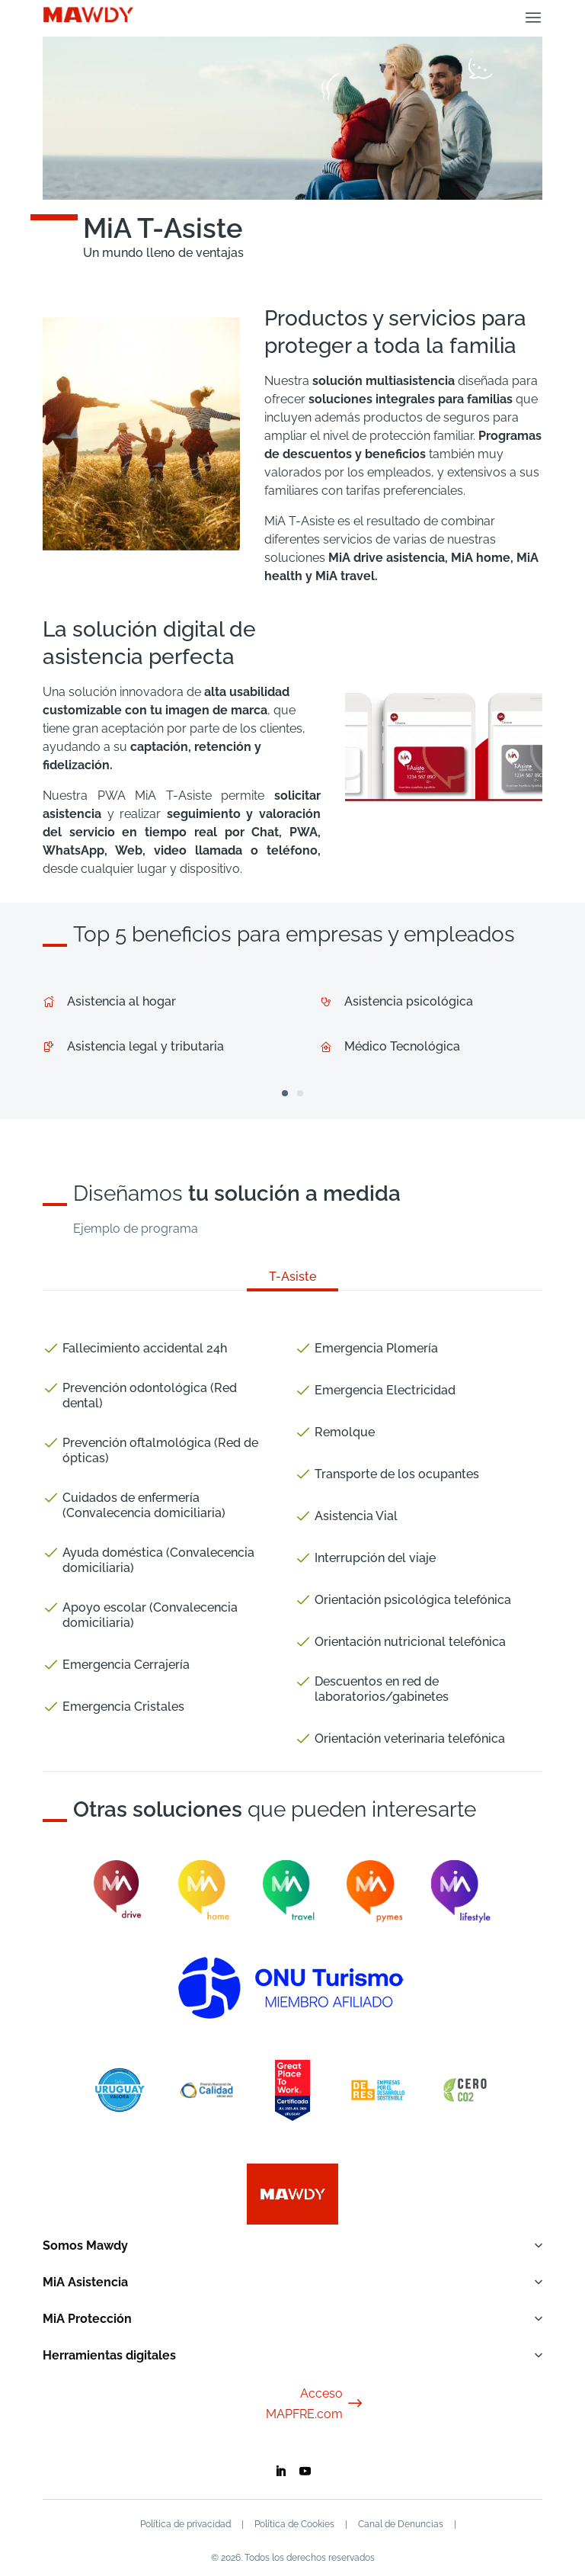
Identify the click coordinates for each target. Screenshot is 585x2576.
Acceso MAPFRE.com (315, 2403)
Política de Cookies (294, 2524)
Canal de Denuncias (400, 2524)
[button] (285, 1093)
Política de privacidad (185, 2524)
